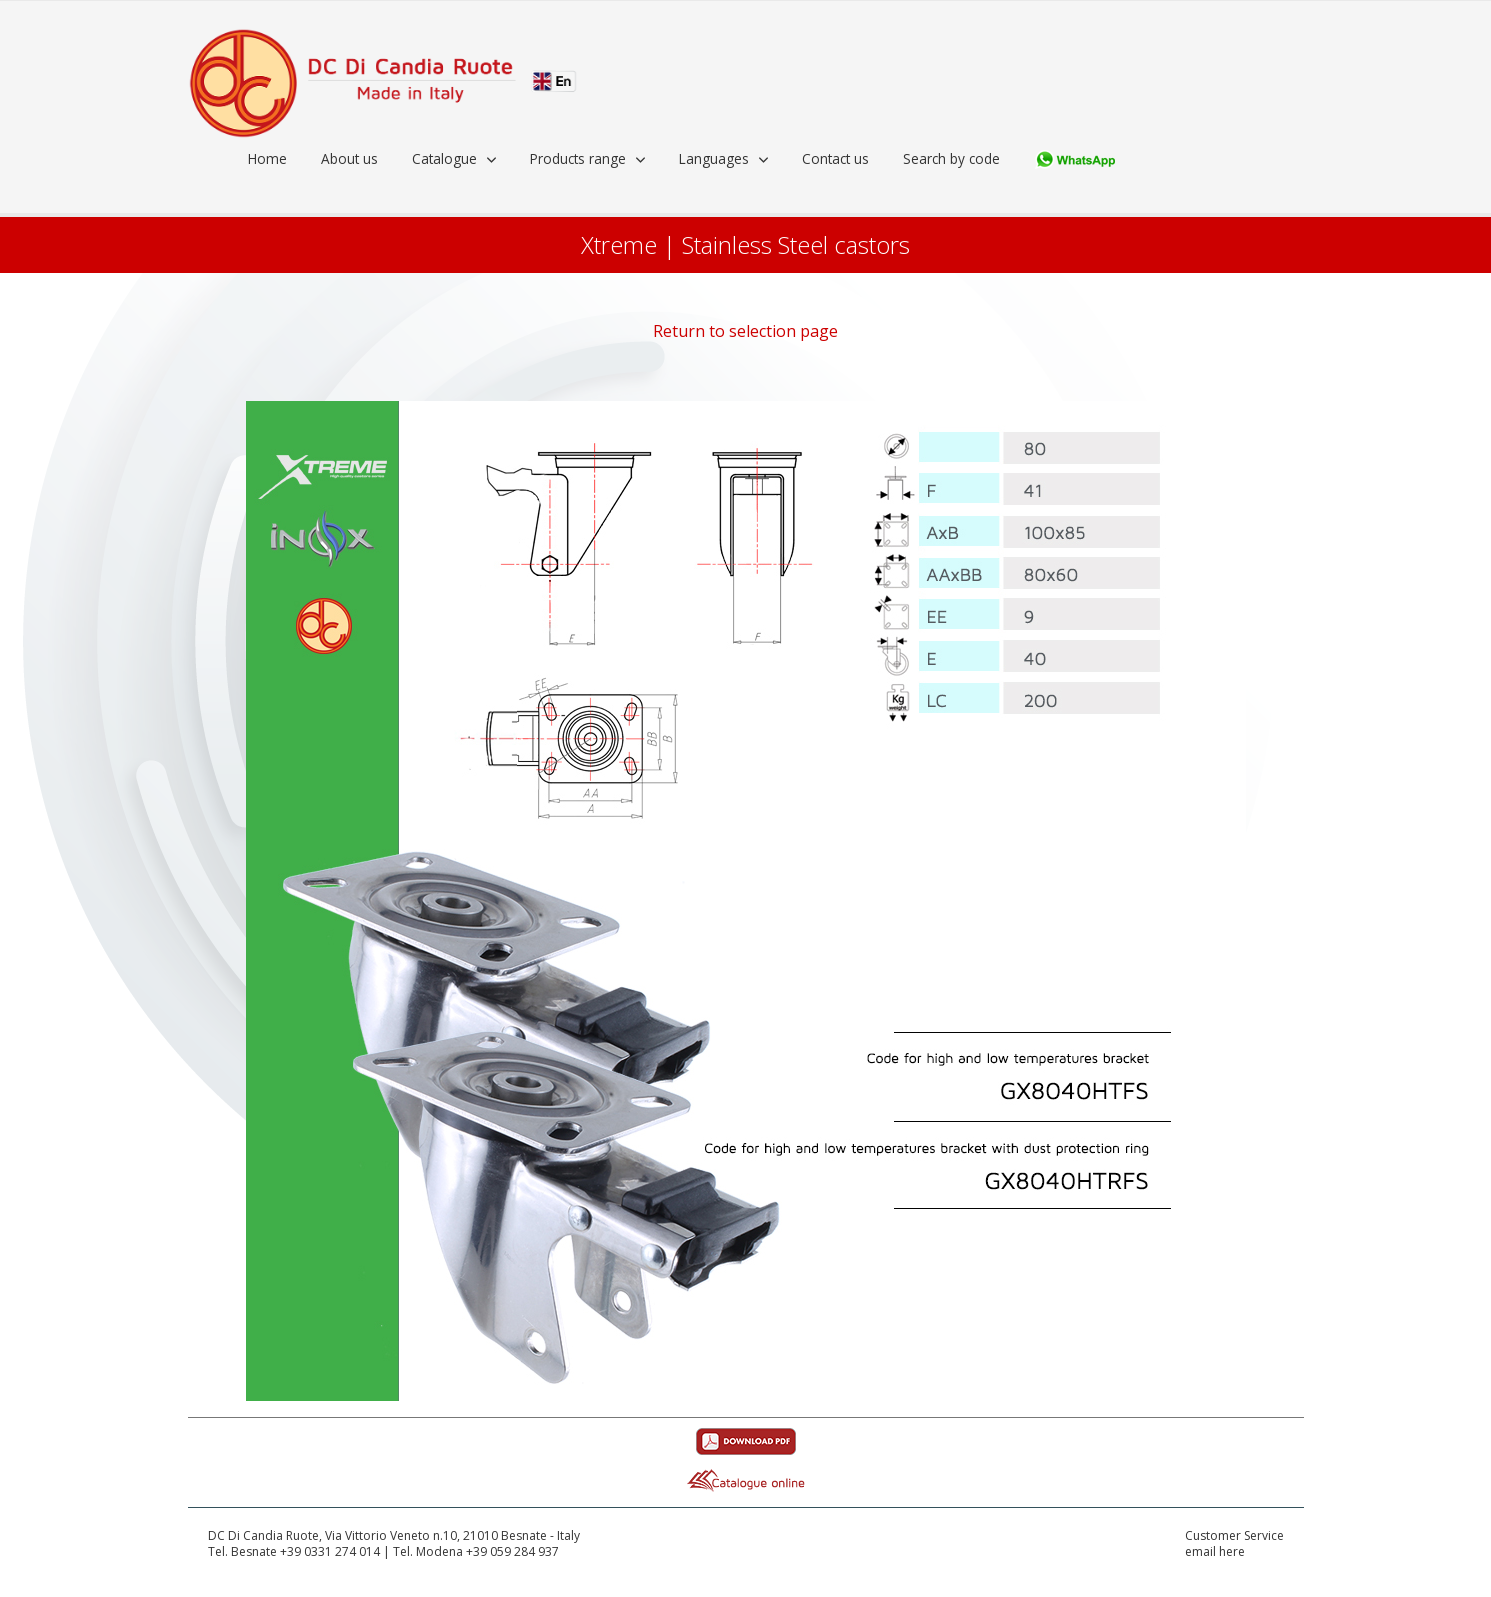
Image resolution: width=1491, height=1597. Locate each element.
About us (349, 158)
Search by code (951, 158)
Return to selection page (745, 331)
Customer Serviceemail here (1234, 1544)
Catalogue (444, 158)
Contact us (835, 158)
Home (267, 158)
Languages (714, 158)
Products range (578, 158)
